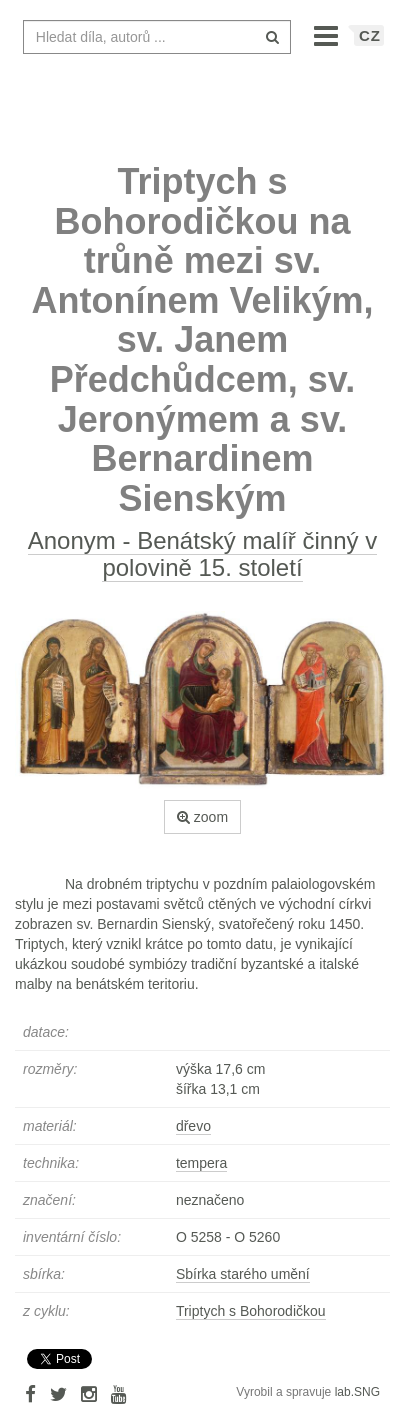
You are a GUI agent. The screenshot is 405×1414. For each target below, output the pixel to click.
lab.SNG (357, 1392)
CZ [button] (370, 35)
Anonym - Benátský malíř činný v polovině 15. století (202, 553)
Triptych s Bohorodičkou (251, 1311)
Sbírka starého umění (243, 1274)
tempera (201, 1163)
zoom (202, 817)
